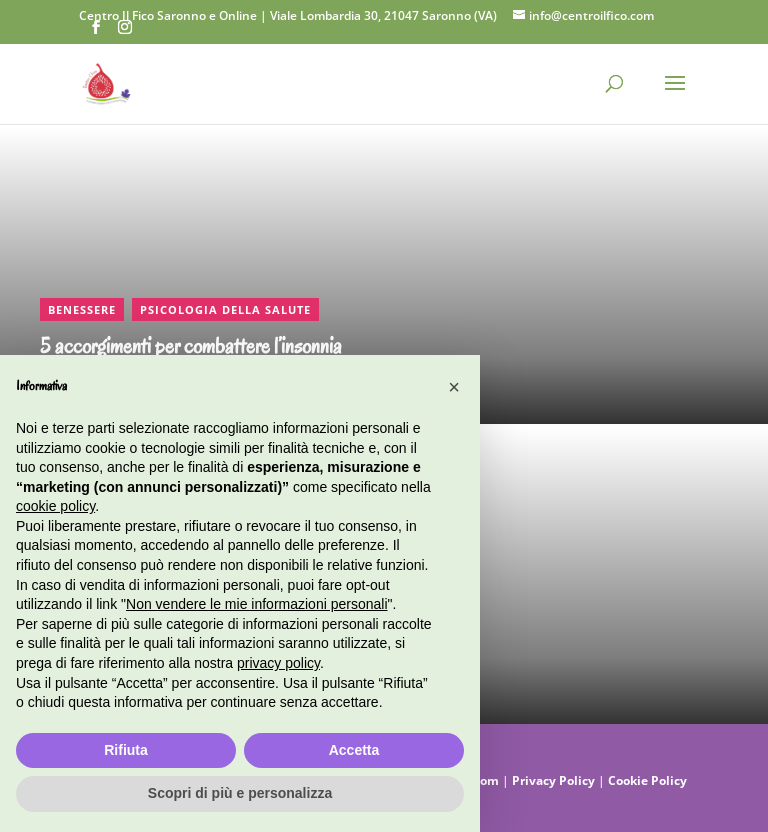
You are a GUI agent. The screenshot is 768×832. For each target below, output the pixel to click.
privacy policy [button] (278, 663)
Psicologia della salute (225, 309)
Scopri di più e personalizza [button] (240, 793)
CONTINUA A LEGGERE (85, 136)
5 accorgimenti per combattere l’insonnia (191, 346)
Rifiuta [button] (126, 750)
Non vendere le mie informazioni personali (256, 604)
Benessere (82, 309)
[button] (454, 387)
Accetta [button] (354, 750)
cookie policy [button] (55, 506)
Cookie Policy (647, 780)
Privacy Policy (555, 780)
